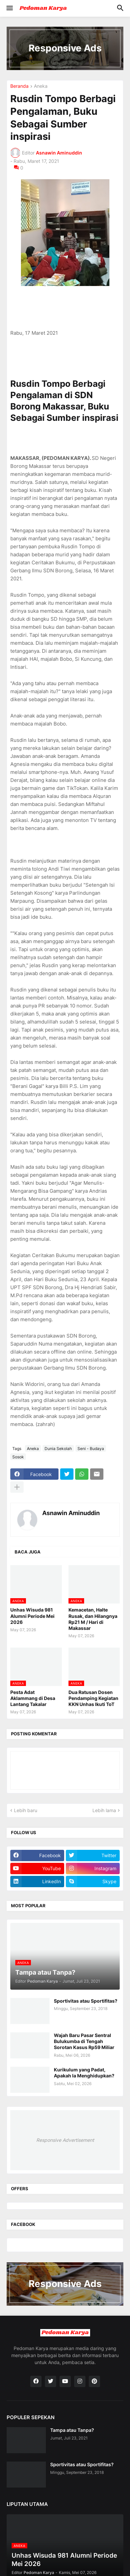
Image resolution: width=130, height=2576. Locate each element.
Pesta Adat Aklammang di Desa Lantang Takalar (32, 1698)
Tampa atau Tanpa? (72, 2430)
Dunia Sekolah (58, 1448)
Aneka (41, 86)
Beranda (19, 86)
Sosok (18, 1456)
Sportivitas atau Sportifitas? (85, 2001)
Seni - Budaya (90, 1448)
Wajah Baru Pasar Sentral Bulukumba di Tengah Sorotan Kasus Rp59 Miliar (84, 2041)
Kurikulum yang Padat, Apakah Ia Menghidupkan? (84, 2072)
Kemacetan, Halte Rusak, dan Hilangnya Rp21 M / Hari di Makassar (92, 1619)
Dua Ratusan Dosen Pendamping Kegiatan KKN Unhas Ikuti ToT (93, 1698)
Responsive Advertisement (65, 2140)
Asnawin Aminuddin (71, 1512)
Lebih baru (25, 1810)
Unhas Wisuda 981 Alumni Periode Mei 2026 (32, 1616)
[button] (9, 8)
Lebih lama (104, 1810)
